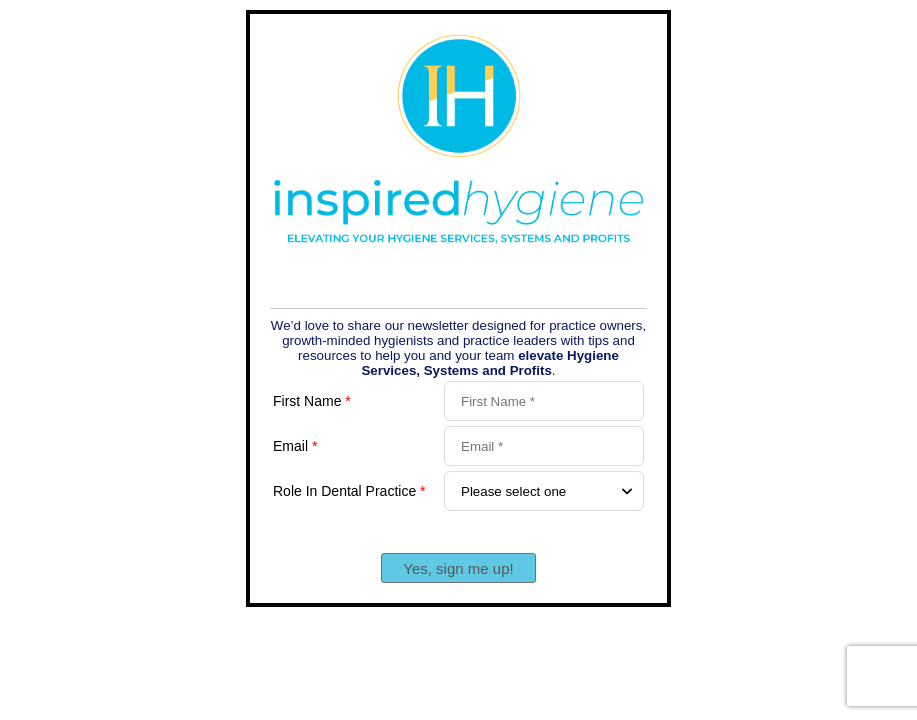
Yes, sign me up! (458, 568)
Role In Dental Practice (349, 491)
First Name (312, 401)
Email (295, 446)
